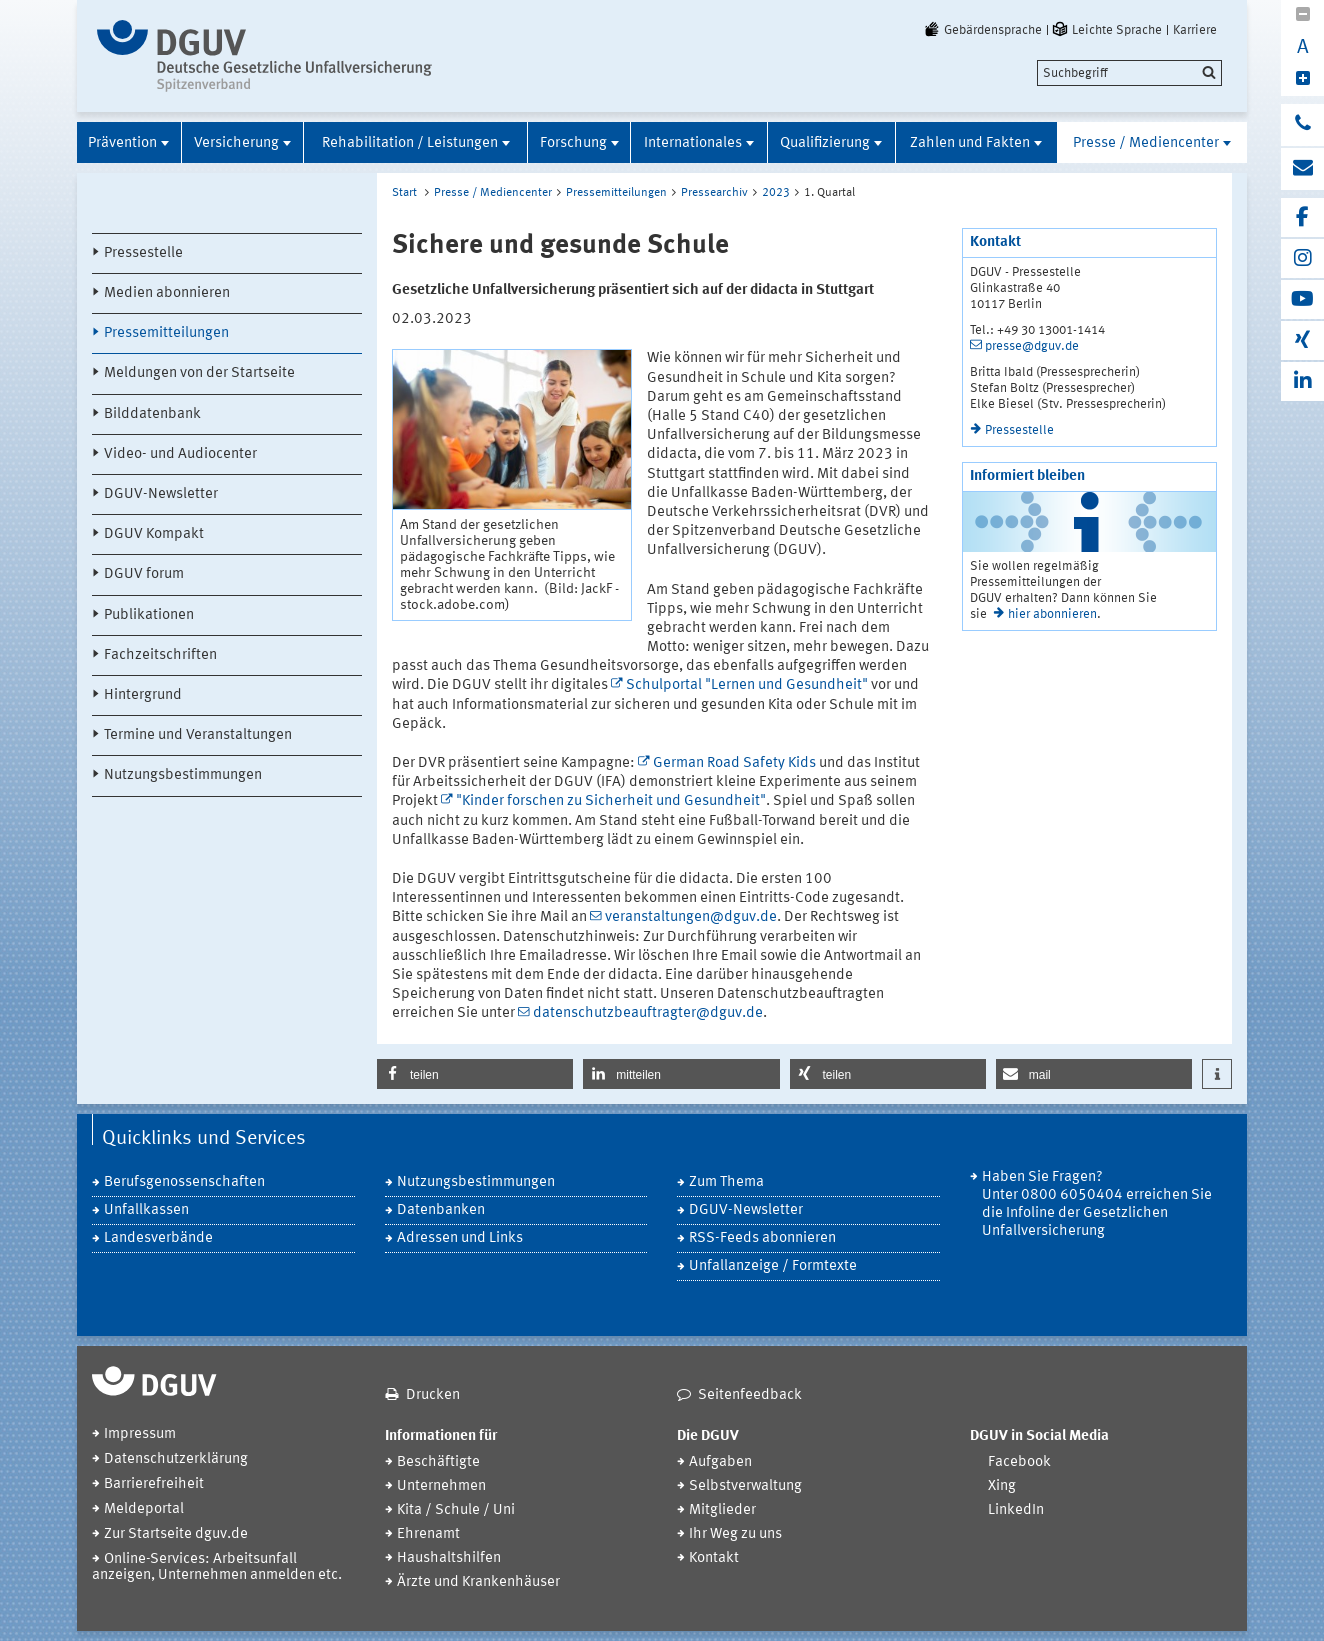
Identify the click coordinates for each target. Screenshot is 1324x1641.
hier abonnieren (1052, 614)
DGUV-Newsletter (161, 494)
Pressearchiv (714, 193)
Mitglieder (722, 1510)
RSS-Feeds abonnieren (762, 1238)
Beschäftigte (438, 1462)
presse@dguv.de (1032, 346)
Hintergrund (143, 695)
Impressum (140, 1434)
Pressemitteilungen (166, 333)
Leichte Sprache (1106, 30)
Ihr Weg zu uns (735, 1534)
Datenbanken (441, 1210)
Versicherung (236, 143)
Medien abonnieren (167, 293)
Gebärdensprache (982, 30)
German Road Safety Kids (734, 763)
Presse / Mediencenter (1146, 143)
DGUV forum (144, 574)
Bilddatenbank (152, 414)
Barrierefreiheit (154, 1484)
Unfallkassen (146, 1210)
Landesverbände (158, 1238)
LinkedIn (1016, 1510)
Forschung (573, 143)
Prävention (122, 143)
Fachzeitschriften (160, 655)
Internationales (693, 143)
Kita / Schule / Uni (456, 1510)
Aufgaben (720, 1462)
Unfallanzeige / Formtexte (773, 1266)
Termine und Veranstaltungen (198, 735)
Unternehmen (441, 1486)
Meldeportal (144, 1509)
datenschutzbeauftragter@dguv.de (648, 1013)
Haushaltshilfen (449, 1558)
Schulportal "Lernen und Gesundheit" (747, 685)
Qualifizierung (825, 143)
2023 (776, 193)
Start (404, 193)
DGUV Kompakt (154, 534)
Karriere (1195, 30)
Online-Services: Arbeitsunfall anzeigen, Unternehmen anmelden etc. (217, 1567)
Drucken (433, 1395)
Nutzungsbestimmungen (183, 775)
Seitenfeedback (750, 1395)
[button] (475, 1074)
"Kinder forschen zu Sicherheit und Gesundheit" (611, 801)
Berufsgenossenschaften (184, 1182)
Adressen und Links (460, 1238)
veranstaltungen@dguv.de (691, 917)
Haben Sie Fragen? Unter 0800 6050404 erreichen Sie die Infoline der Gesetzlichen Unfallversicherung (1097, 1204)
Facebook (1019, 1462)
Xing (1002, 1486)
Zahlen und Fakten (970, 143)
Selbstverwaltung (745, 1486)
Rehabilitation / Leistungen (410, 143)
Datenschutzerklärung (176, 1459)
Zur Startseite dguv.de (176, 1534)
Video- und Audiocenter (180, 454)
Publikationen (149, 615)
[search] (1129, 73)
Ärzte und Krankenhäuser (478, 1582)
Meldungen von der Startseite (199, 373)
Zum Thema (726, 1182)
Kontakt (714, 1558)
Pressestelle (143, 253)
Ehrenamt (428, 1534)
